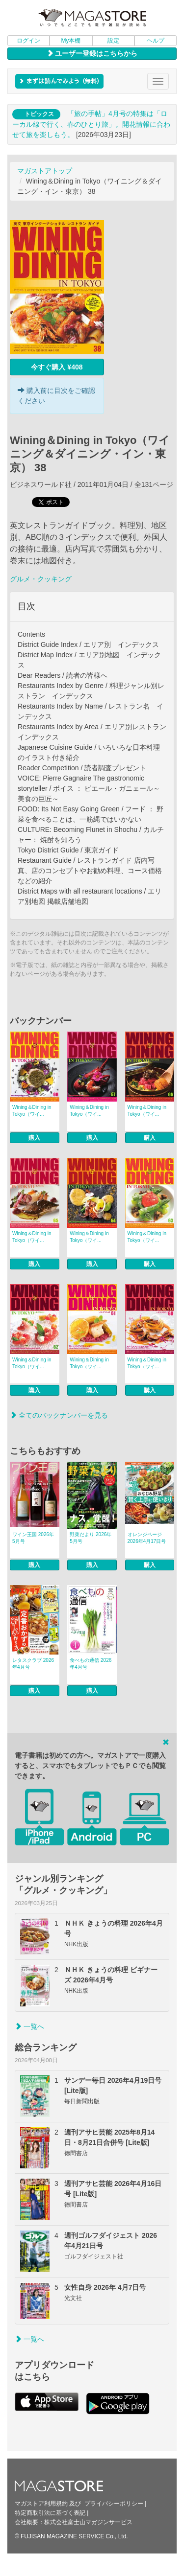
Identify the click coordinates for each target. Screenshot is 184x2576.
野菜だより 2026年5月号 (90, 1538)
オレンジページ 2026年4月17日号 (147, 1538)
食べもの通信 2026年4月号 (90, 1663)
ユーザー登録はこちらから (92, 53)
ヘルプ (155, 40)
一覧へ (29, 2026)
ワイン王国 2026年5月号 (33, 1538)
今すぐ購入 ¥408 (56, 367)
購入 (34, 1137)
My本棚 (70, 40)
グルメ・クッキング (41, 579)
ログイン (28, 40)
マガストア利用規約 (41, 2503)
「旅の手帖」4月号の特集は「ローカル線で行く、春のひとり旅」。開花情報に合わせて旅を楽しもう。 (91, 124)
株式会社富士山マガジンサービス (88, 2522)
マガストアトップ (44, 171)
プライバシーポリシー (113, 2503)
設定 (113, 40)
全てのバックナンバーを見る (59, 1415)
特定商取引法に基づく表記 (50, 2512)
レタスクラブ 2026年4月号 (33, 1663)
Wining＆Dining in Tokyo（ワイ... (31, 1110)
